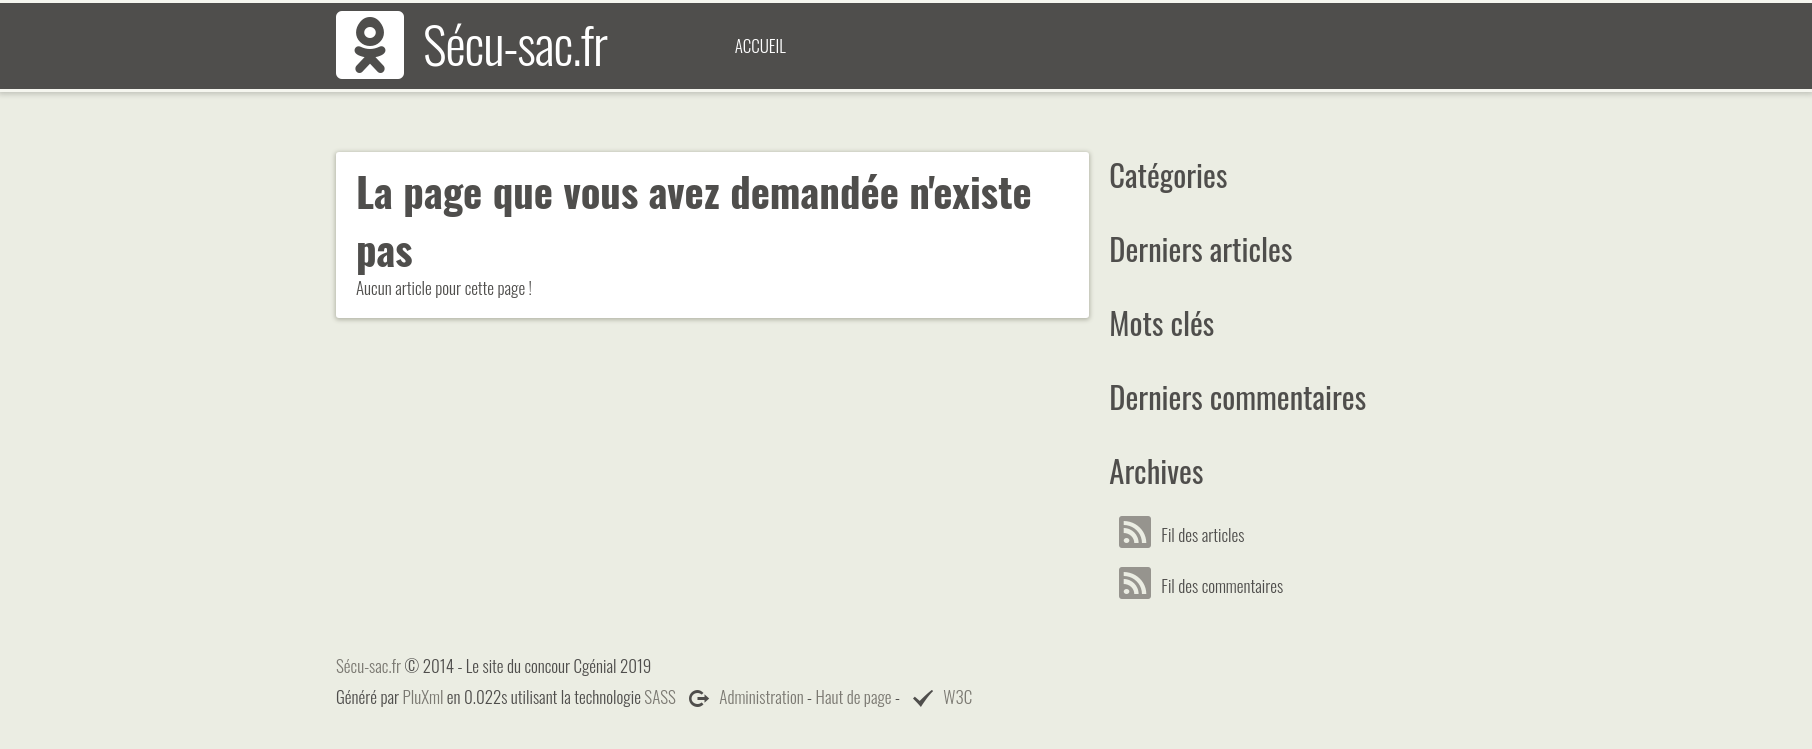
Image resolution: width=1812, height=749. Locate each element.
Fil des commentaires (1206, 585)
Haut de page (854, 696)
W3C (957, 696)
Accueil (760, 45)
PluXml (423, 696)
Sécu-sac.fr (515, 43)
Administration (761, 696)
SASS (660, 696)
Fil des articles (1186, 534)
